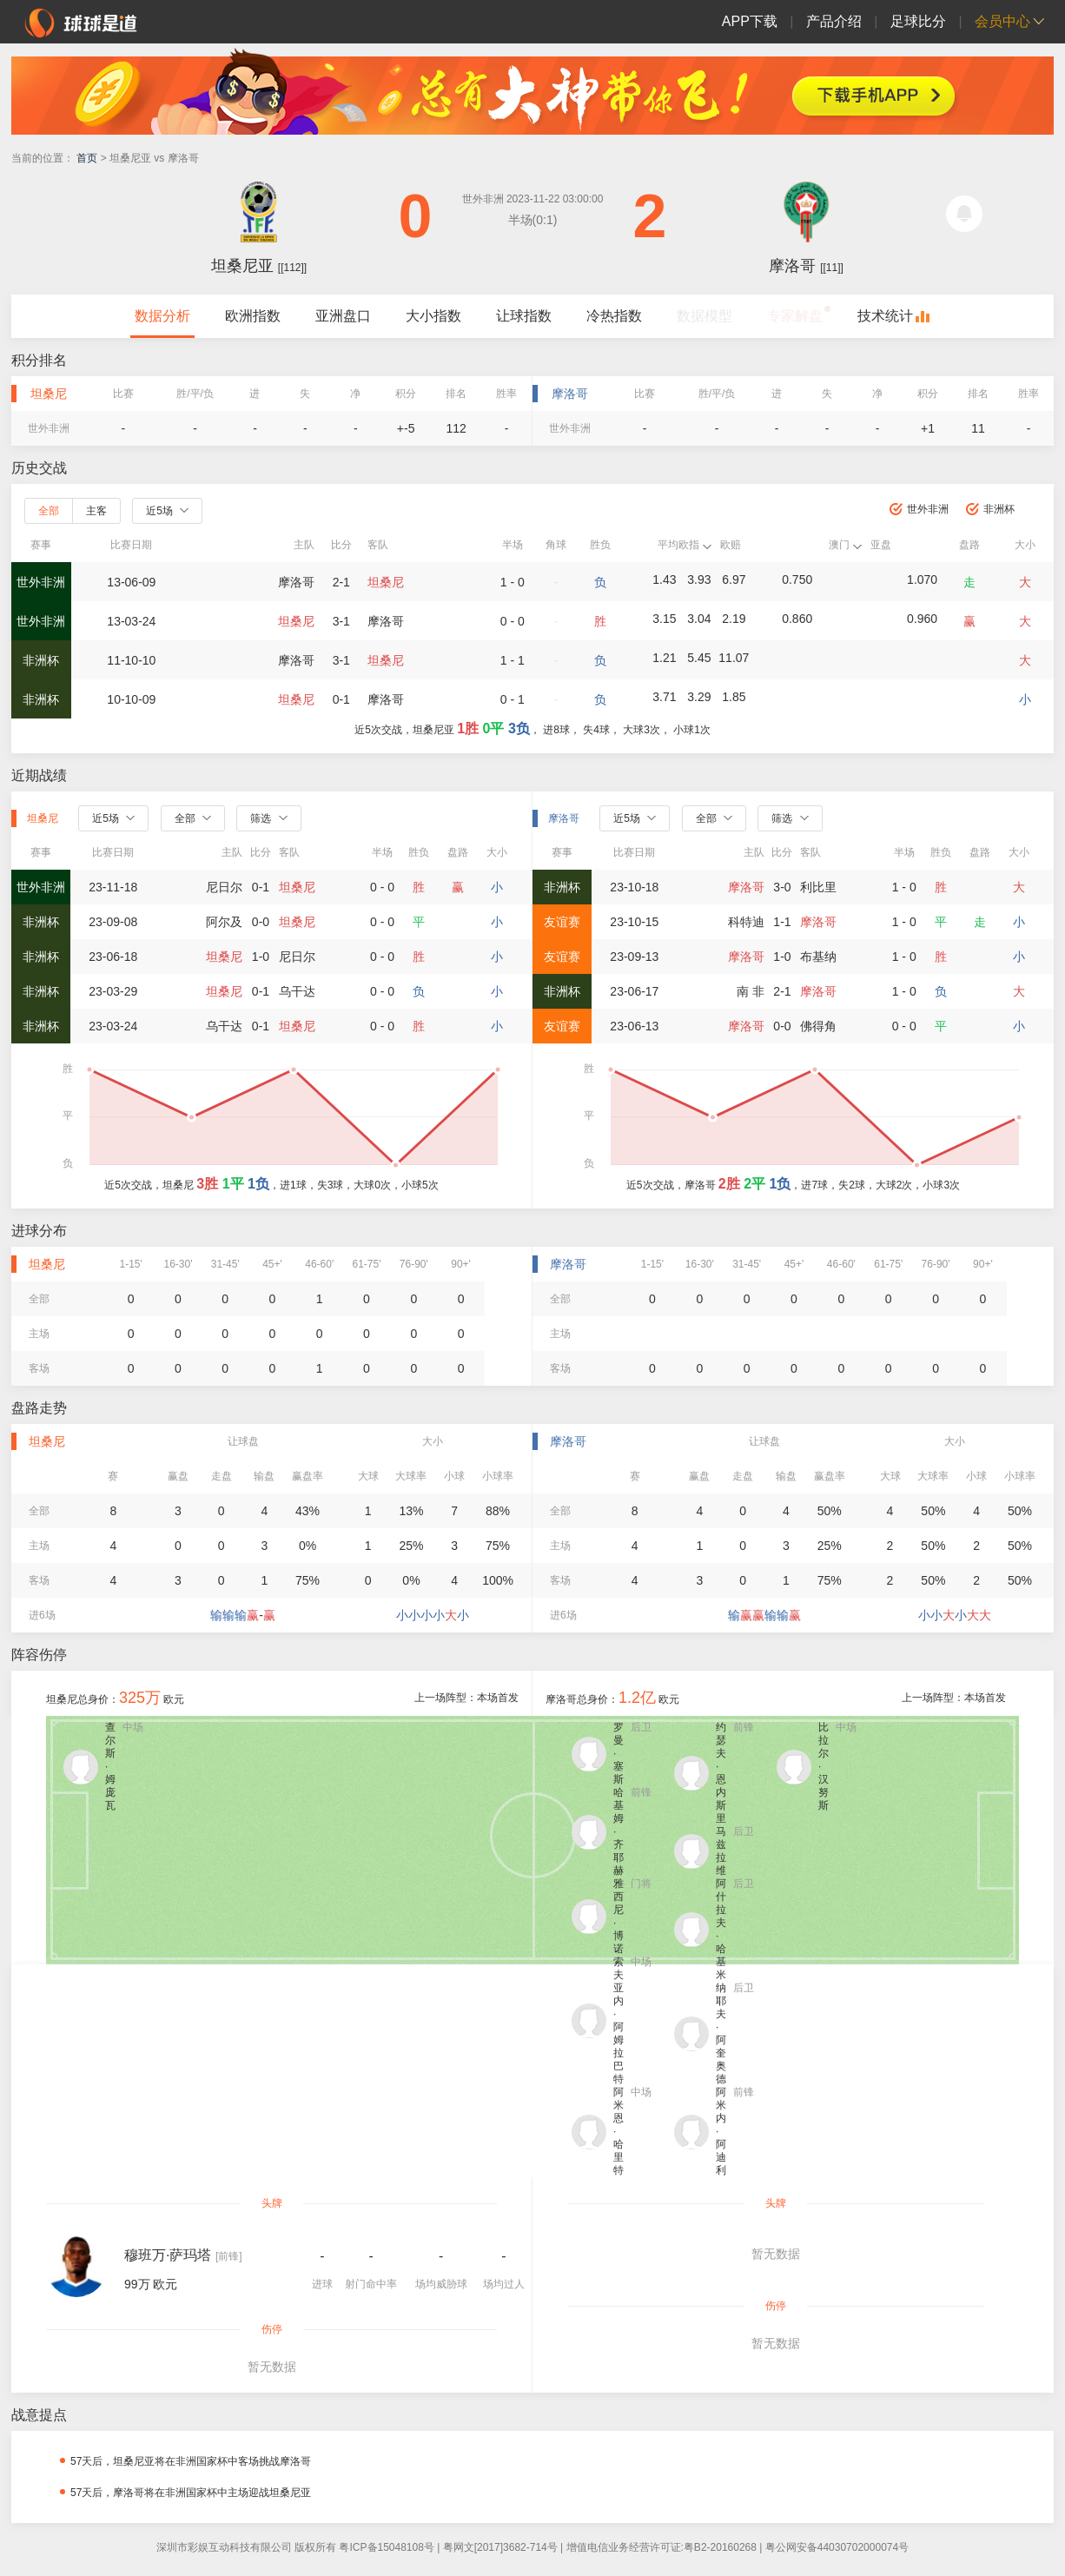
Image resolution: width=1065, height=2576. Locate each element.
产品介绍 (834, 21)
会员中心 (1002, 21)
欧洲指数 (253, 315)
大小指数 (433, 315)
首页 (86, 158)
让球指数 (524, 315)
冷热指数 (614, 315)
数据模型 (704, 315)
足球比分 (918, 21)
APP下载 (749, 21)
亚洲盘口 (343, 315)
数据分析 (162, 315)
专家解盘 (795, 315)
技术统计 (885, 315)
